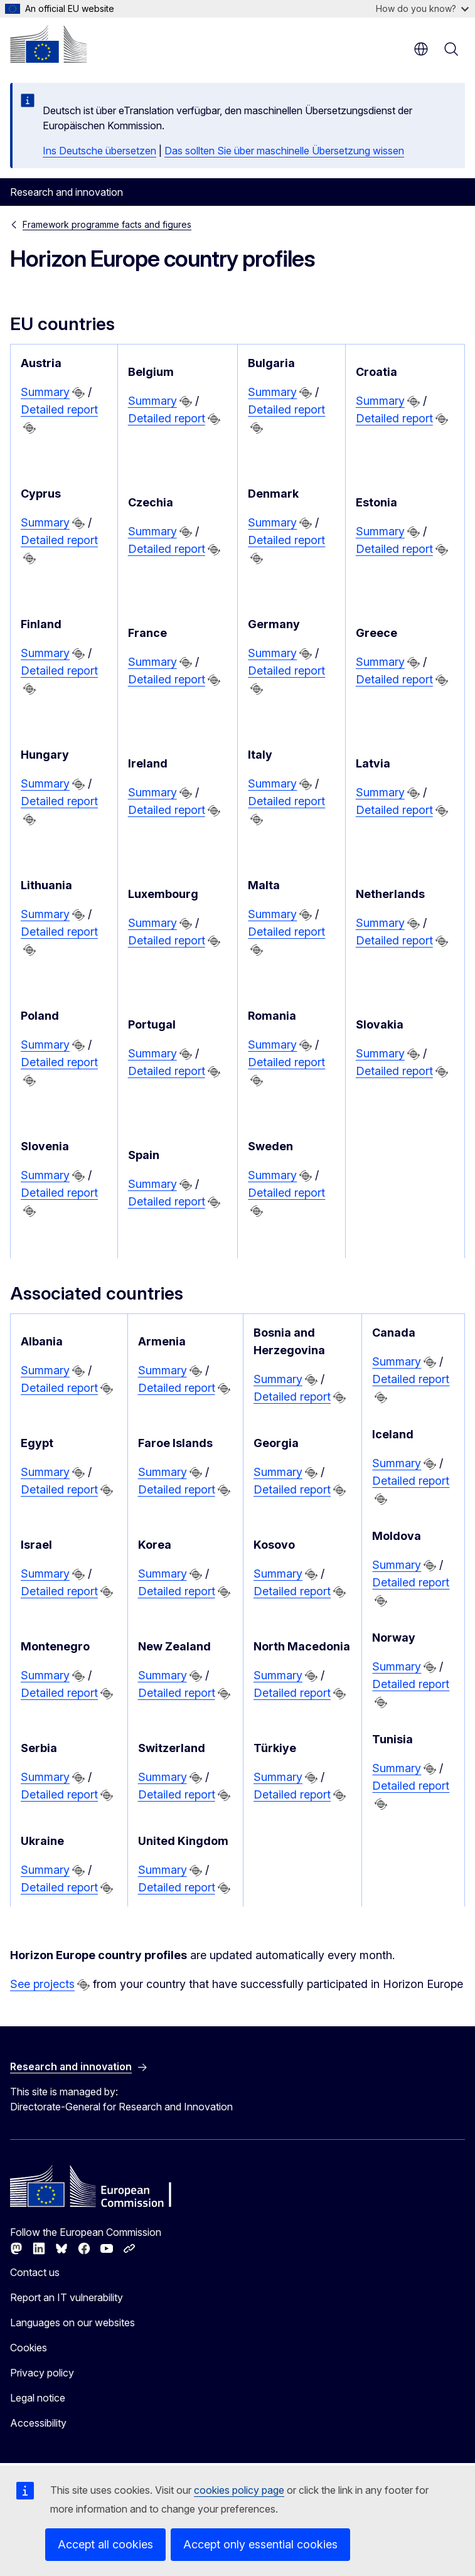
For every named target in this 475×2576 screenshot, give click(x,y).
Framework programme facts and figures (107, 224)
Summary (45, 391)
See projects (42, 1984)
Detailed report (59, 409)
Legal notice (37, 2398)
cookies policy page (239, 2490)
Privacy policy (42, 2372)
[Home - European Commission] (48, 44)
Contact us (35, 2272)
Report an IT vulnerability (66, 2297)
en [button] (421, 48)
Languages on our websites (72, 2322)
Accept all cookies (105, 2544)
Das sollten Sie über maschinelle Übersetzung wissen (284, 150)
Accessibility (38, 2423)
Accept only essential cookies (260, 2544)
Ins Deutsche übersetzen (99, 150)
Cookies (28, 2347)
